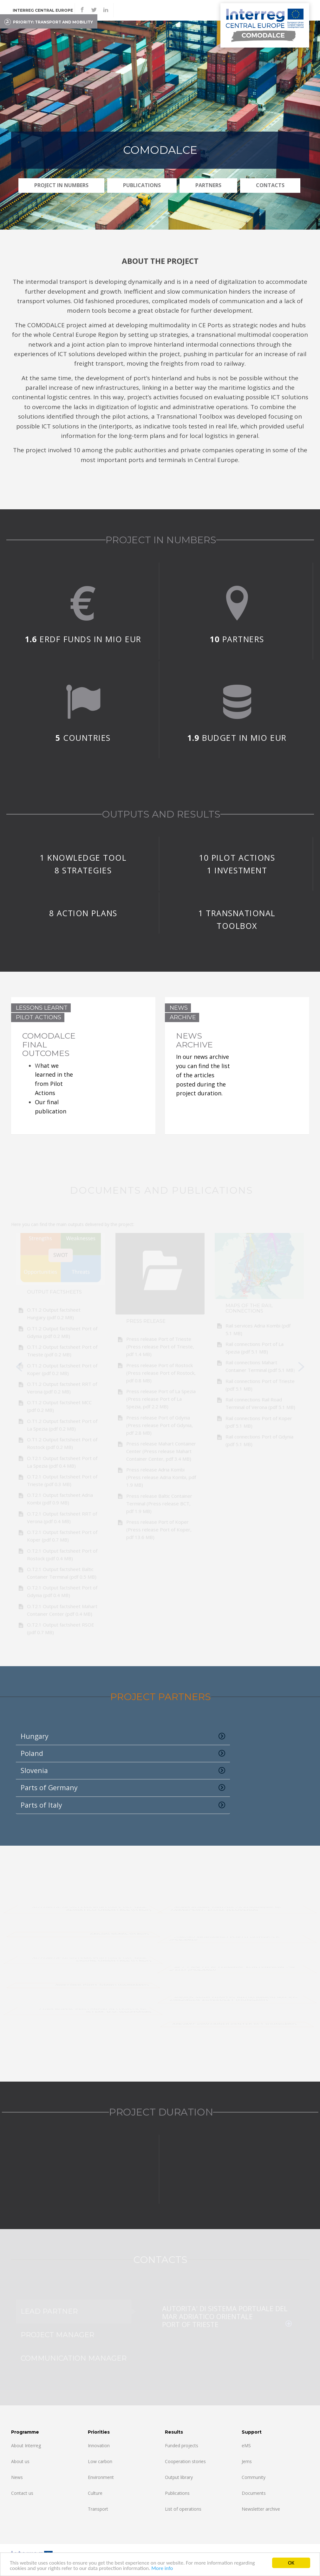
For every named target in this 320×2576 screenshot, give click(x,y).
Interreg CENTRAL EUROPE (43, 10)
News (17, 2477)
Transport (98, 2509)
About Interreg (26, 2445)
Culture (95, 2493)
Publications (142, 185)
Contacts (270, 185)
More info (162, 2569)
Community (253, 2477)
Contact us (22, 2493)
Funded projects (181, 2445)
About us (20, 2461)
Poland (123, 1753)
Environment (101, 2477)
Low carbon (100, 2461)
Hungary (123, 1736)
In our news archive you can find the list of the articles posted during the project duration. (203, 1075)
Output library (179, 2477)
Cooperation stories (185, 2461)
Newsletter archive (261, 2509)
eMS (246, 2445)
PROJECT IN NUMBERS (61, 185)
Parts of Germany (123, 1787)
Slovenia (123, 1770)
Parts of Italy (123, 1805)
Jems (247, 2461)
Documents (254, 2493)
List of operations (183, 2509)
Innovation (99, 2445)
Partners (208, 185)
